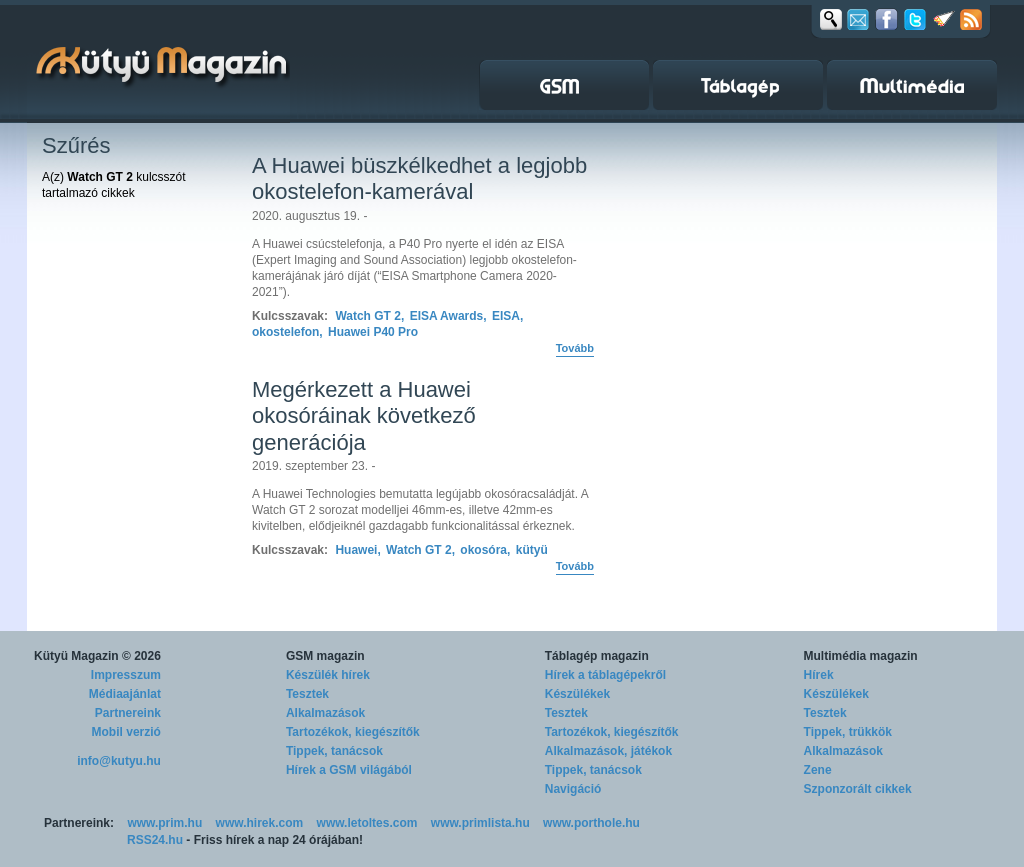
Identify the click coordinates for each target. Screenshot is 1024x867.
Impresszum (126, 675)
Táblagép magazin (597, 656)
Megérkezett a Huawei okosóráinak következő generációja (364, 416)
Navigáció (573, 789)
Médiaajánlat (125, 694)
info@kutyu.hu (119, 761)
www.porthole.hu (591, 823)
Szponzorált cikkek (858, 789)
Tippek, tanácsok (334, 751)
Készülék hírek (328, 675)
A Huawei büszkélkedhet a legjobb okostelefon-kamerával (419, 178)
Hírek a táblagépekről (605, 675)
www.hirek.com (260, 823)
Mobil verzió (126, 732)
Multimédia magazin (861, 656)
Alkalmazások (325, 713)
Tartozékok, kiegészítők (353, 732)
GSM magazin (325, 656)
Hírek (819, 675)
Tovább (575, 348)
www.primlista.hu (480, 823)
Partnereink (128, 713)
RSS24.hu (155, 840)
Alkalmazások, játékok (608, 751)
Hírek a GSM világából (349, 770)
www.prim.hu (164, 823)
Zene (818, 770)
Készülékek (577, 694)
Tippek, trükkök (848, 732)
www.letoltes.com (367, 823)
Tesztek (307, 694)
